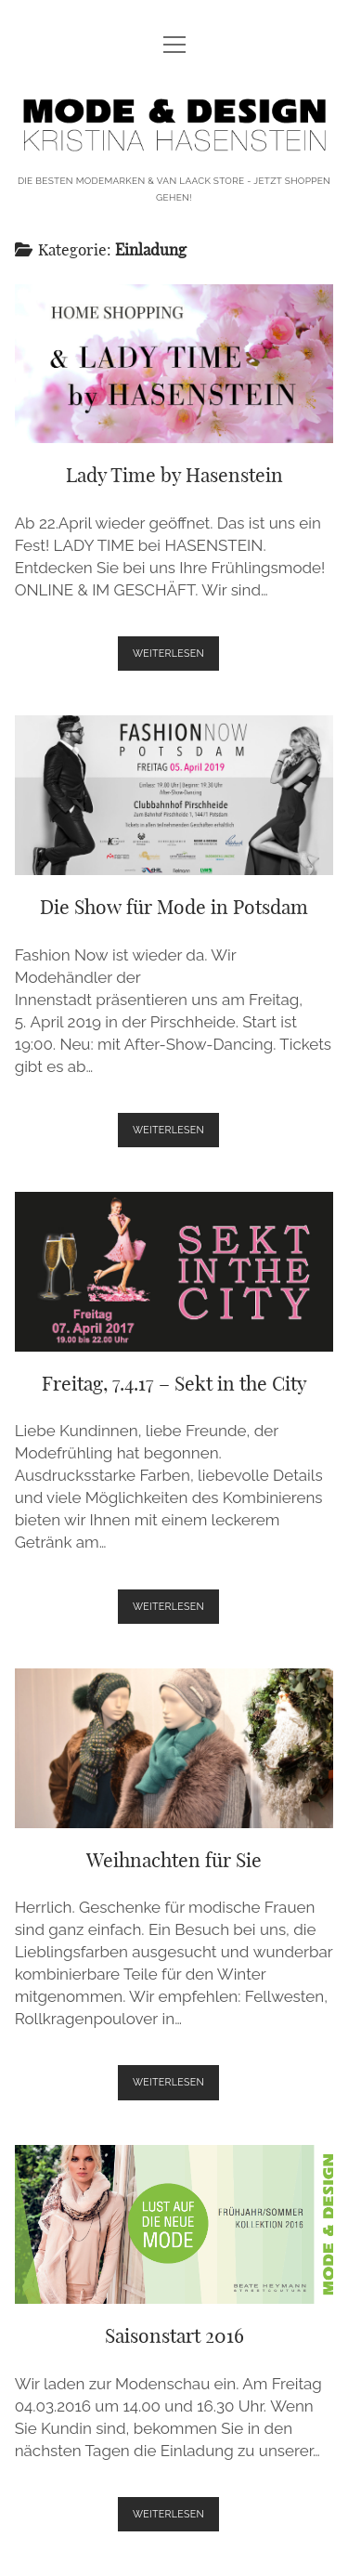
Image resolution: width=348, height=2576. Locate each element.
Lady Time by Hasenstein (174, 364)
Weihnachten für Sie (174, 1748)
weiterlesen (176, 657)
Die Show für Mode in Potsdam (174, 795)
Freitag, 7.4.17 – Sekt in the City (174, 1272)
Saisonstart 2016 (174, 2225)
